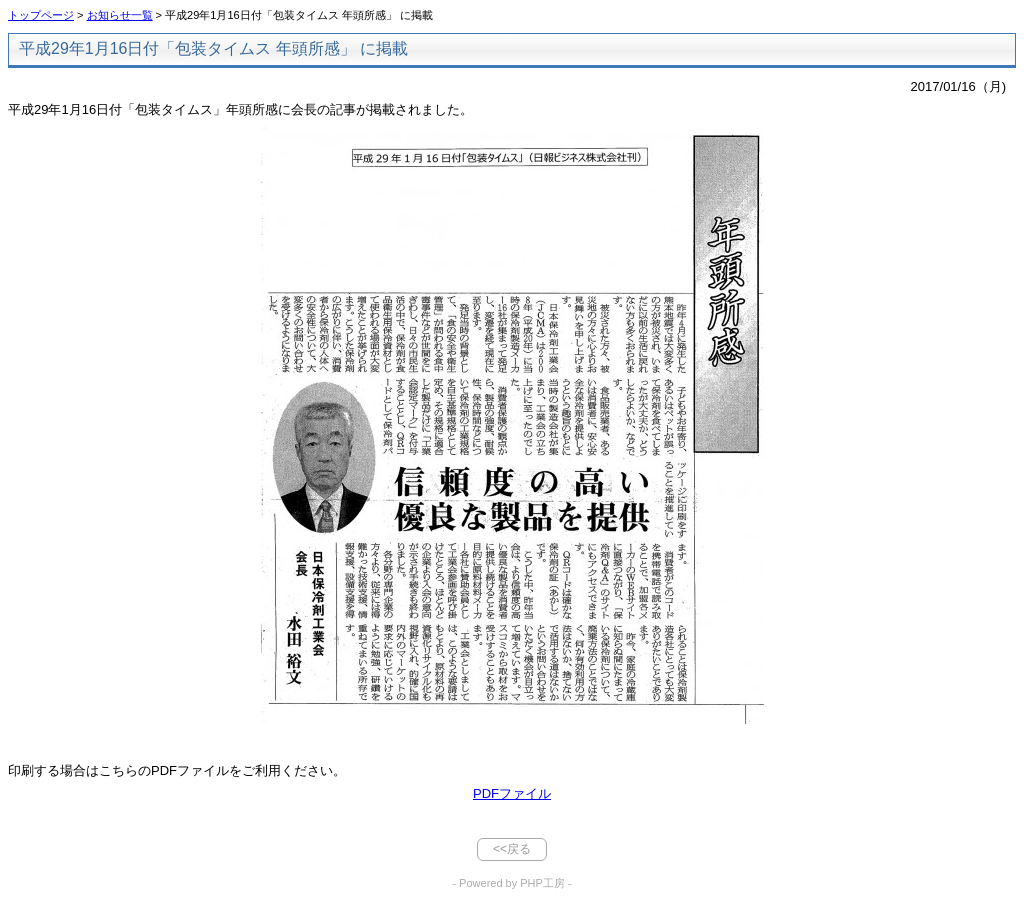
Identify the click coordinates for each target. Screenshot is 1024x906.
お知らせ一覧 (120, 15)
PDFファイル (512, 793)
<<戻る (512, 849)
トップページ (41, 15)
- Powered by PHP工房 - (511, 883)
